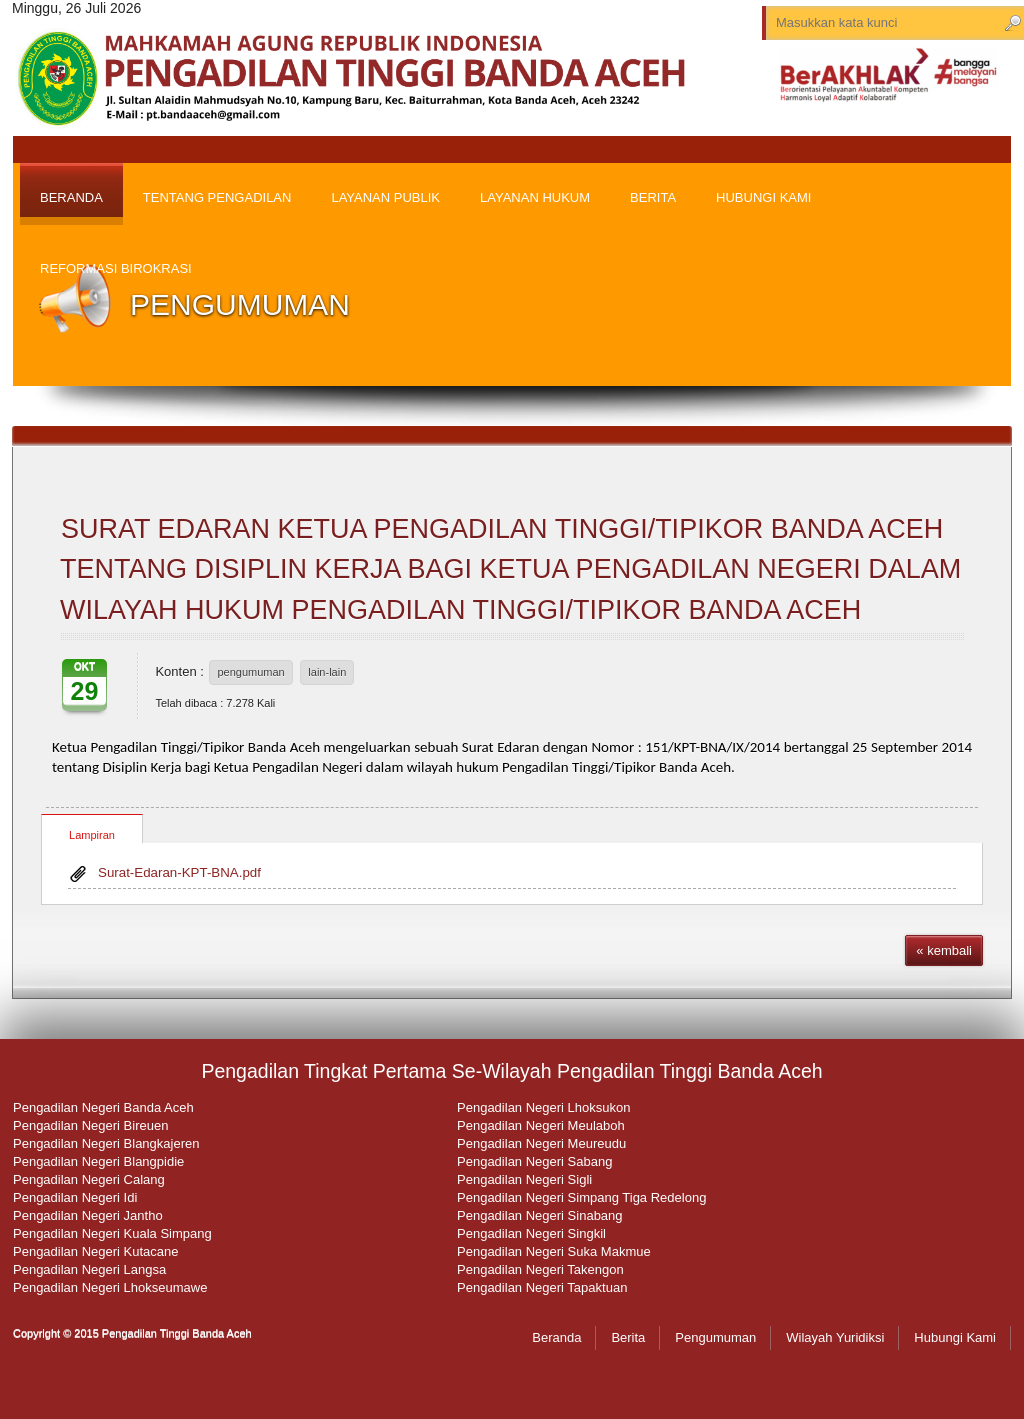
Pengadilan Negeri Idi (75, 1197)
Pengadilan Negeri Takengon (540, 1269)
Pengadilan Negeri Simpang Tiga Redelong (581, 1197)
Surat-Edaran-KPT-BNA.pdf (179, 872)
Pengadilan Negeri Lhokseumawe (110, 1287)
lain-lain (327, 672)
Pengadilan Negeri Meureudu (541, 1143)
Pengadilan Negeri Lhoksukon (543, 1107)
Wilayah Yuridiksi (835, 1337)
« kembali (944, 950)
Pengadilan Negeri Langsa (89, 1269)
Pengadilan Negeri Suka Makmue (554, 1251)
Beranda (556, 1337)
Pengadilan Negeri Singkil (531, 1233)
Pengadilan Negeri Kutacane (96, 1251)
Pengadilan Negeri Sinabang (540, 1215)
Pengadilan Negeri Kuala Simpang (112, 1233)
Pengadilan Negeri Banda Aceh (103, 1107)
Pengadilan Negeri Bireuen (90, 1125)
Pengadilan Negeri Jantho (88, 1215)
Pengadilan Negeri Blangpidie (98, 1161)
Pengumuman (715, 1337)
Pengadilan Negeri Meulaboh (541, 1125)
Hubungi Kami (955, 1337)
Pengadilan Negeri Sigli (524, 1179)
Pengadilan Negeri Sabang (534, 1161)
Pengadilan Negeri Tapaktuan (542, 1287)
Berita (628, 1337)
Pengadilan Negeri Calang (89, 1179)
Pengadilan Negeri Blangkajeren (106, 1143)
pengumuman (250, 672)
